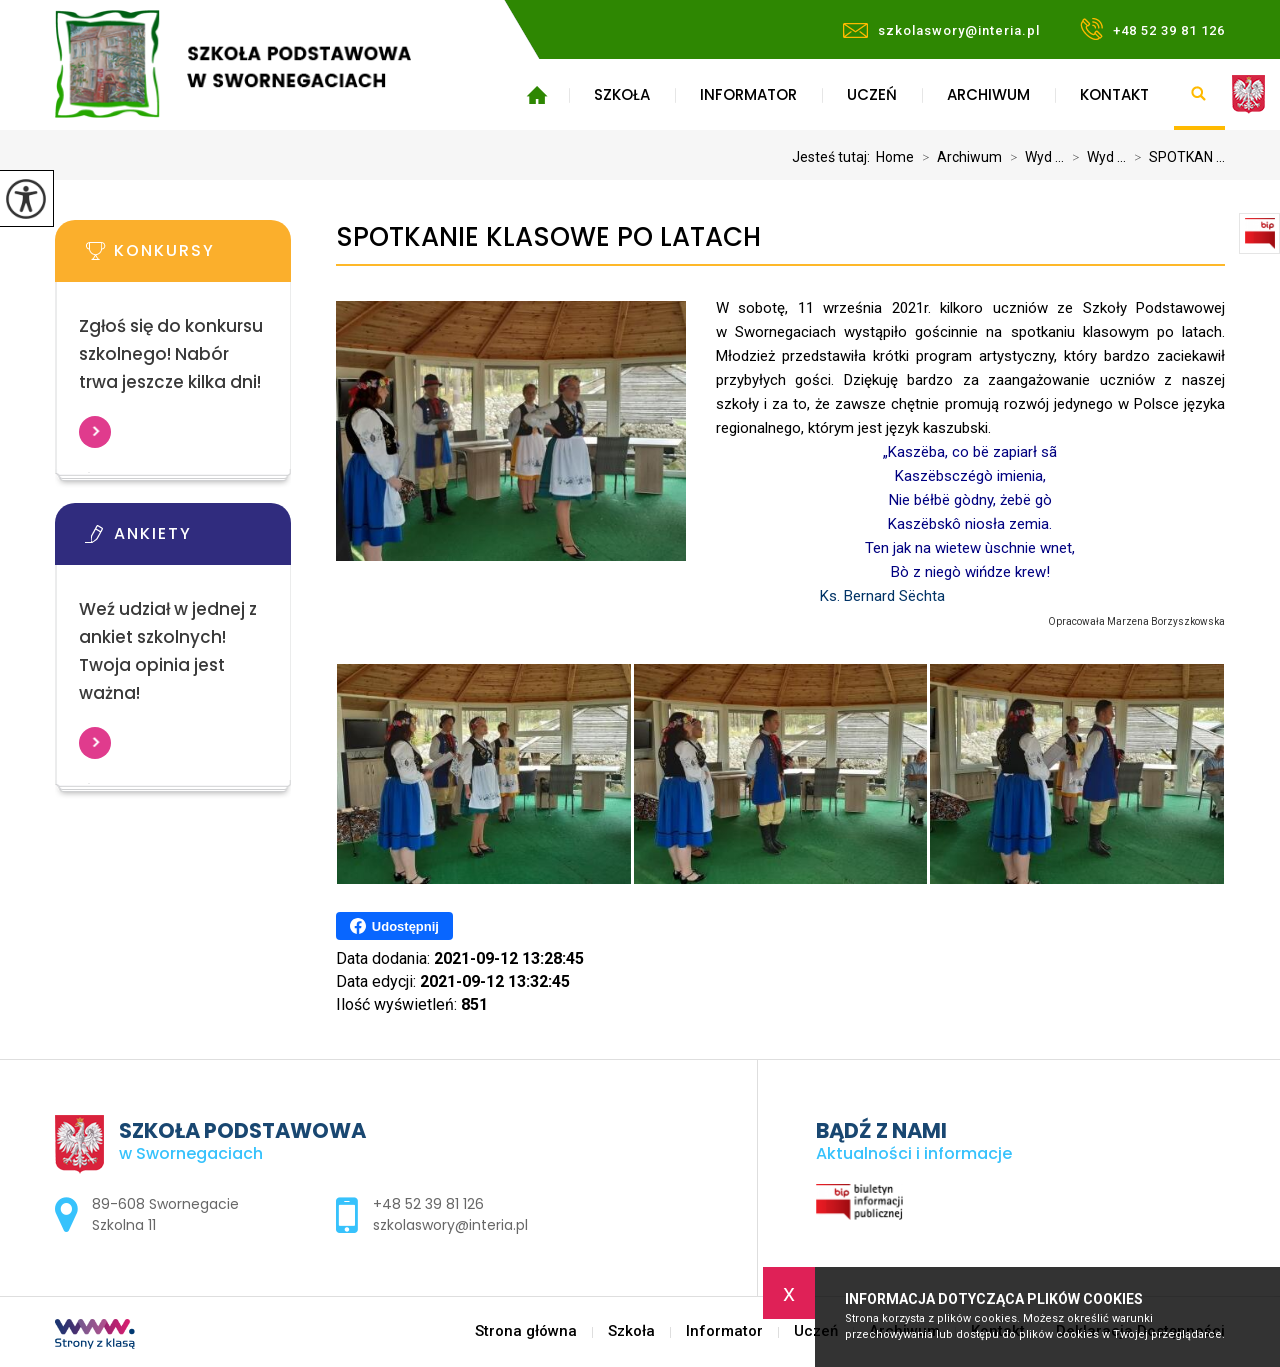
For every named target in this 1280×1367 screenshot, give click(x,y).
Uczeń (872, 94)
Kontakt (1114, 94)
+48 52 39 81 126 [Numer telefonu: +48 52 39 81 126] (428, 1204)
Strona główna (536, 95)
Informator (748, 94)
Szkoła (622, 94)
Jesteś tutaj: (834, 157)
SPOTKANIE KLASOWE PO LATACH (548, 237)
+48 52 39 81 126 (1152, 29)
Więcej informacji (95, 432)
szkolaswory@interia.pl (941, 30)
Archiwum (988, 94)
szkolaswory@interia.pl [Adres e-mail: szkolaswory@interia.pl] (450, 1225)
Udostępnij (394, 926)
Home (895, 157)
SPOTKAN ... (1175, 157)
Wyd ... (1033, 157)
